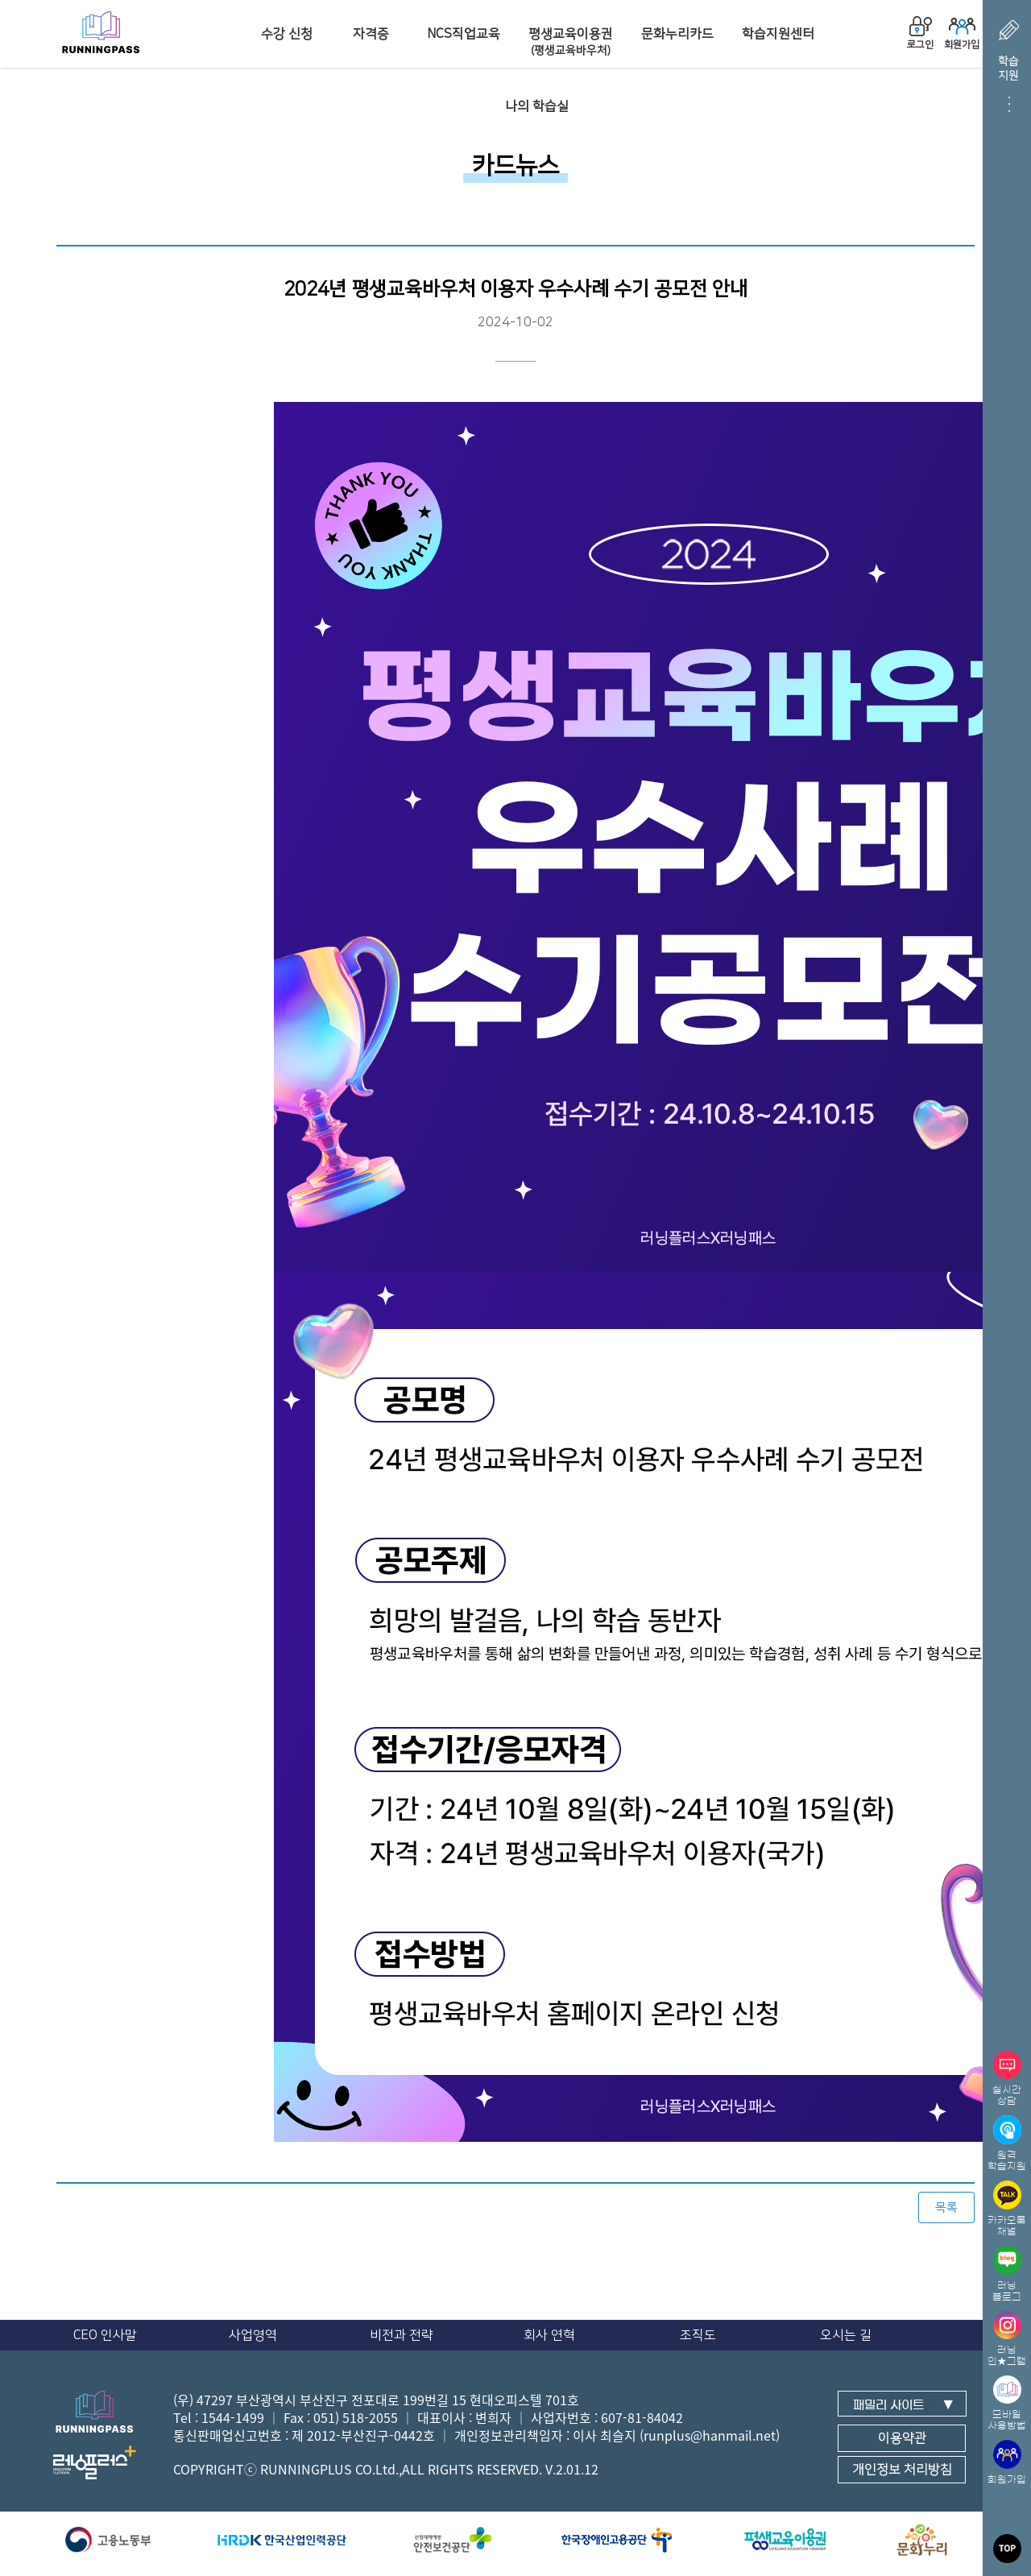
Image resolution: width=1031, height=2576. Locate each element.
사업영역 (253, 2335)
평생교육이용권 (570, 42)
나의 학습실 (537, 106)
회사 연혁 (549, 2335)
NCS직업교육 (464, 34)
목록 (946, 2207)
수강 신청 (287, 34)
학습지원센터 (778, 34)
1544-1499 (232, 2417)
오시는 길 (846, 2335)
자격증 (371, 34)
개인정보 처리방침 (902, 2469)
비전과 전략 (401, 2335)
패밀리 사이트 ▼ (903, 2405)
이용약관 (902, 2438)
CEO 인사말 (105, 2335)
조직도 (698, 2335)
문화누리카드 (677, 34)
